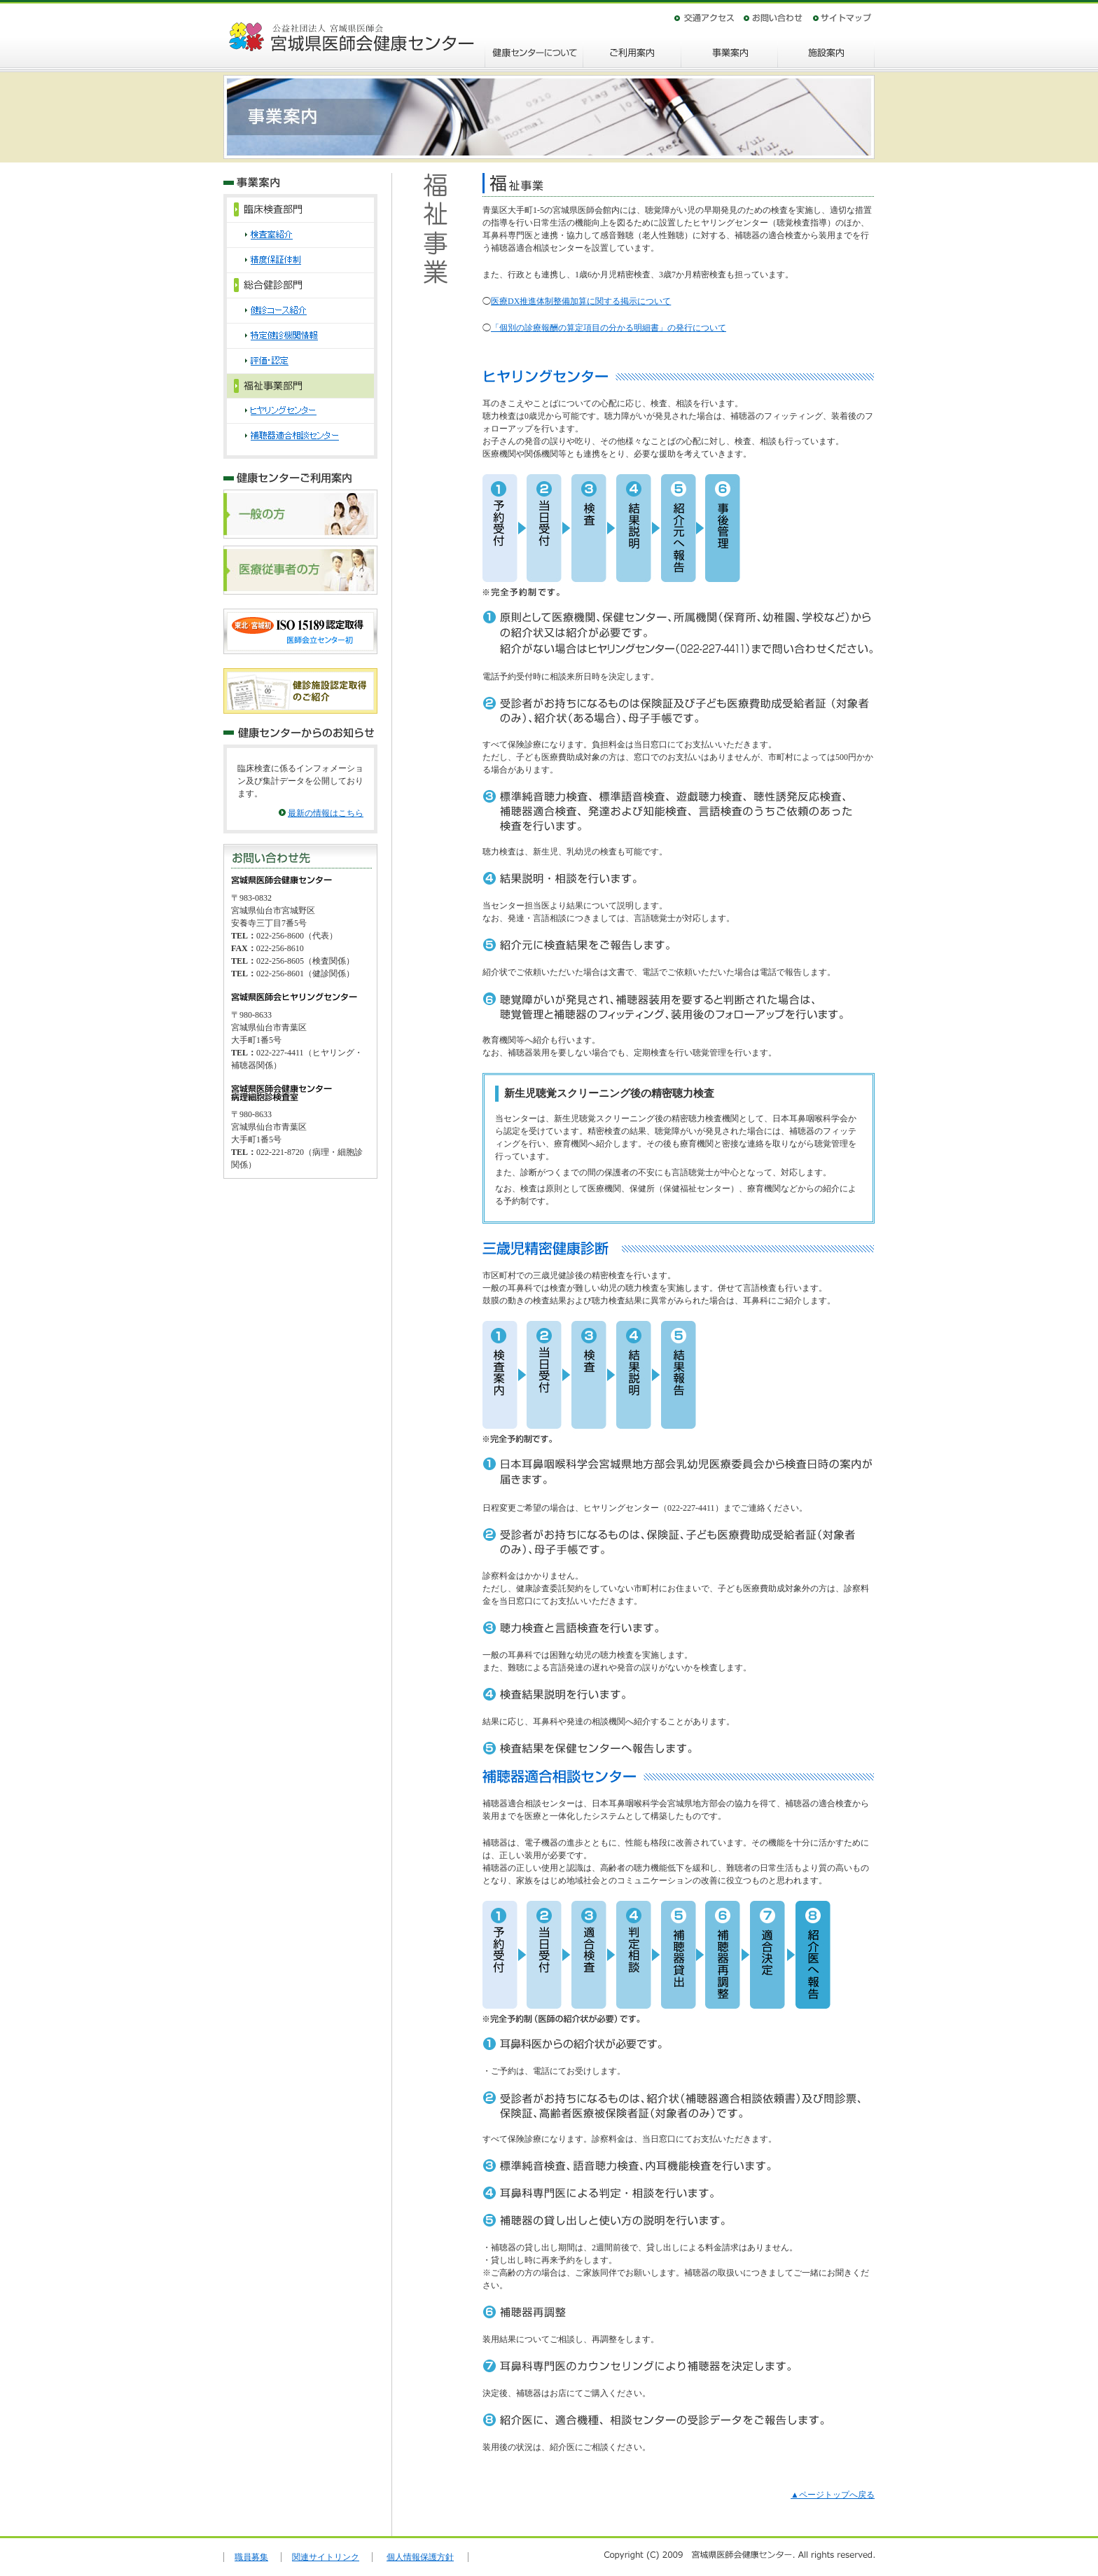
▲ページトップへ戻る (833, 2495)
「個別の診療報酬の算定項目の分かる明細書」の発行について (608, 328)
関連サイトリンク (325, 2557)
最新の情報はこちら (325, 813)
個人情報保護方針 (420, 2557)
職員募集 (251, 2557)
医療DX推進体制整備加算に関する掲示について (581, 301)
